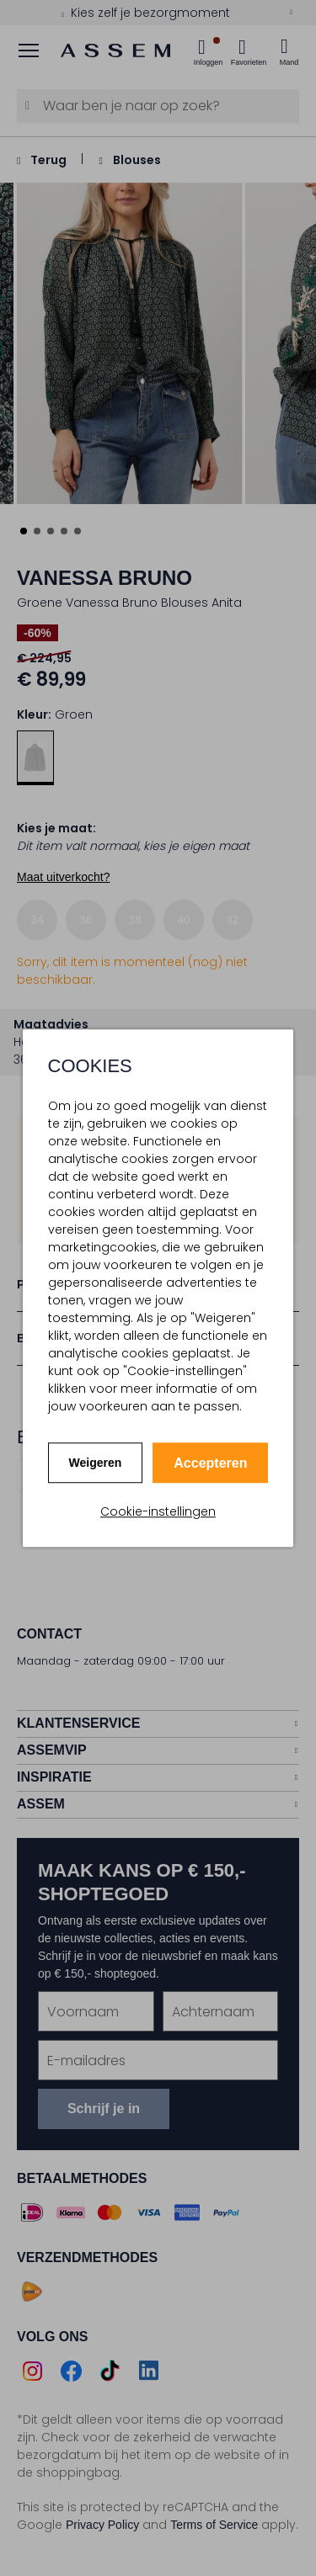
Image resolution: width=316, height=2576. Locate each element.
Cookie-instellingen (158, 1511)
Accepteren (210, 1463)
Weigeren (95, 1462)
